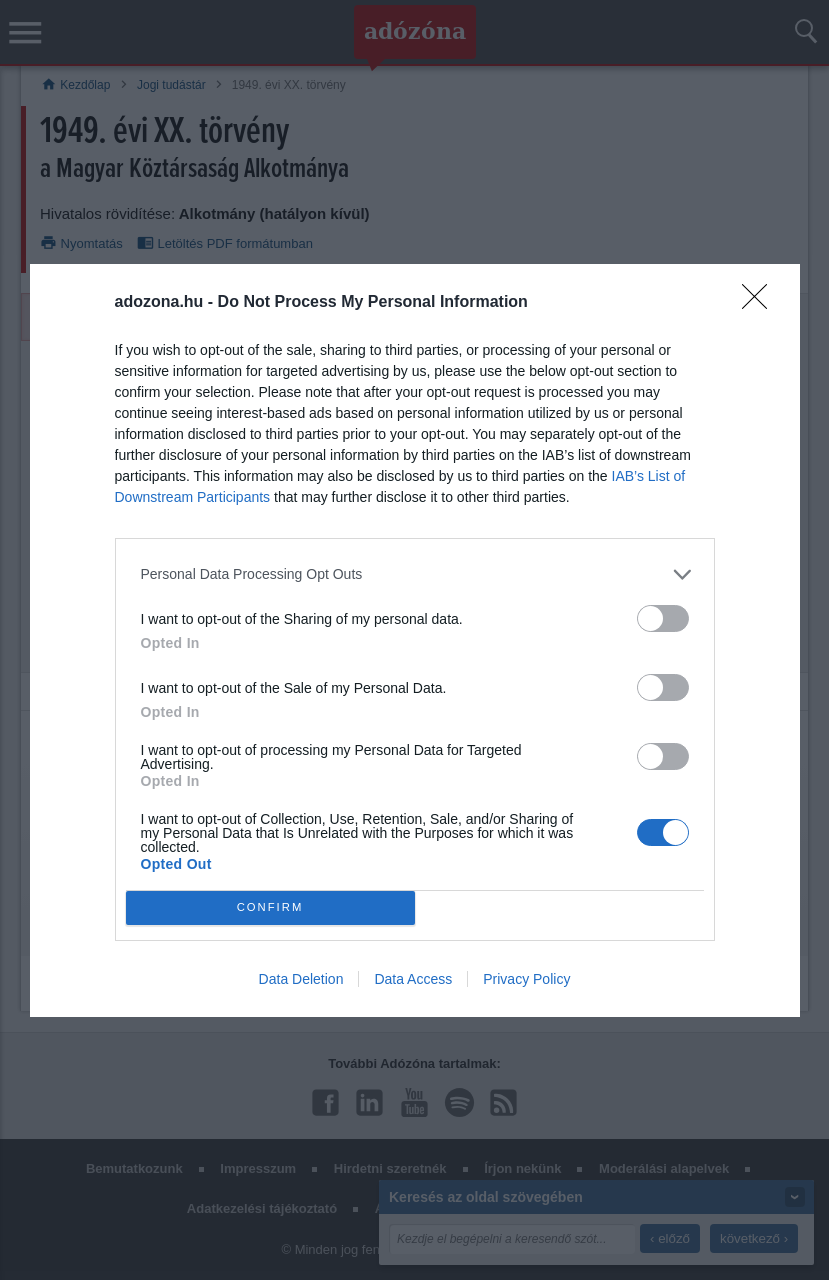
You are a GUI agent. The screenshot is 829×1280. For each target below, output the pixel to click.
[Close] (761, 303)
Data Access (413, 979)
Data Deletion (301, 979)
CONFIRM (270, 907)
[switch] (663, 618)
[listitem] (415, 574)
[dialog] (415, 640)
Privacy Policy (526, 979)
